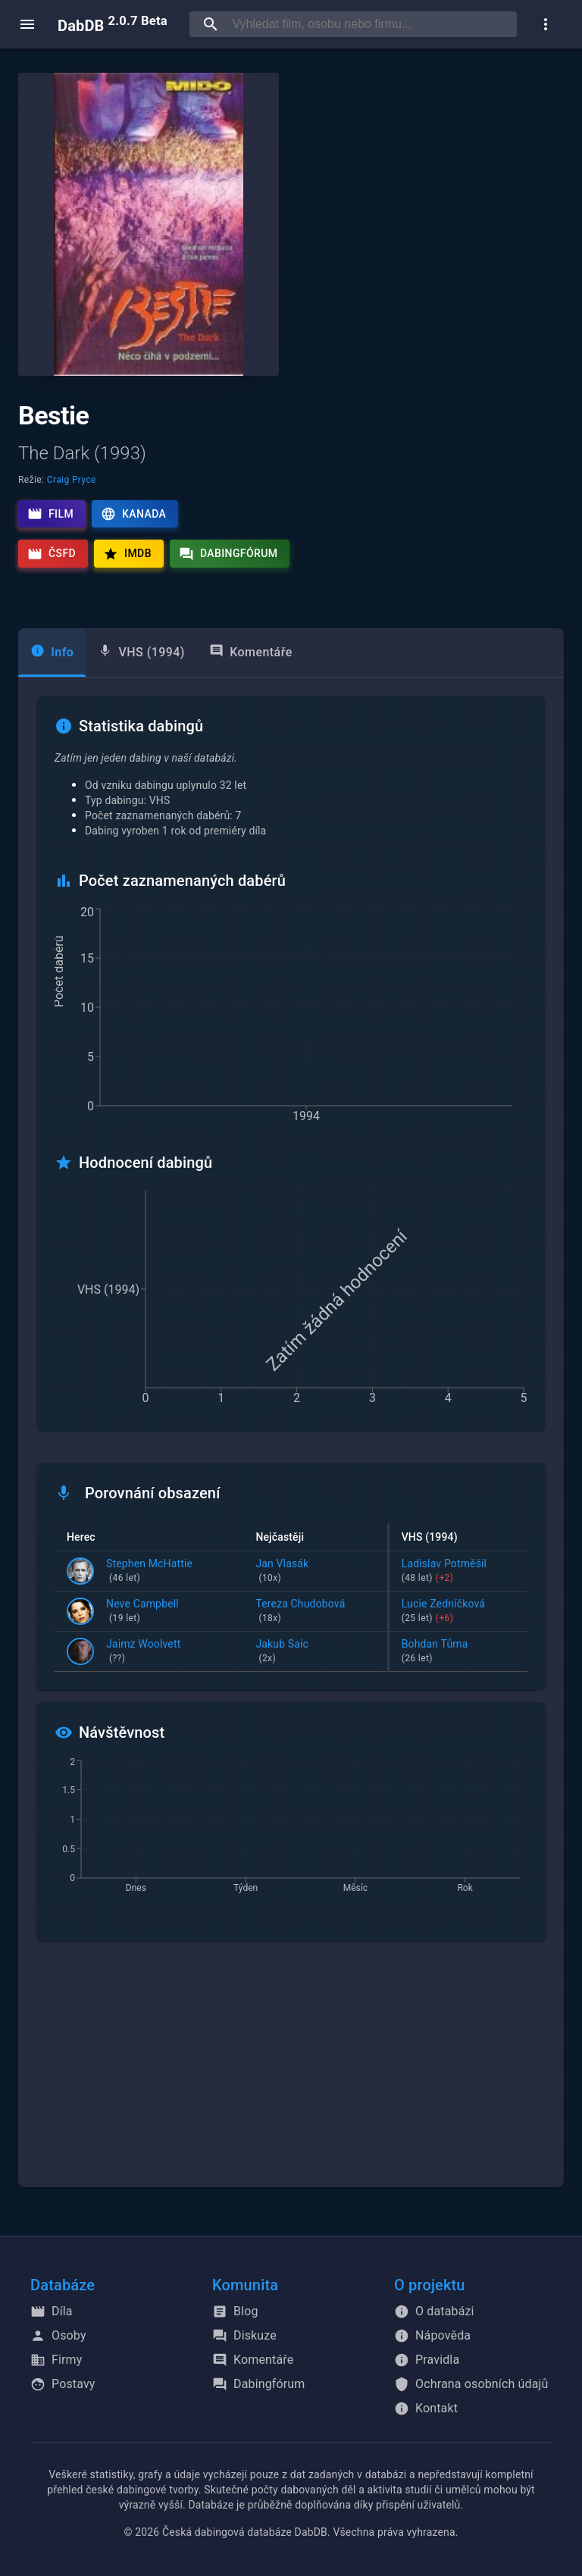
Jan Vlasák (314, 1571)
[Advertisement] (291, 2073)
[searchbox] (371, 24)
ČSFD (51, 554)
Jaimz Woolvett (143, 1652)
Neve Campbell (142, 1612)
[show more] (545, 24)
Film (50, 513)
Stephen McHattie (149, 1571)
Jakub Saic (314, 1652)
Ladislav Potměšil (458, 1571)
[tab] (52, 652)
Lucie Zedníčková (458, 1612)
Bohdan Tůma (458, 1652)
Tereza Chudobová (314, 1612)
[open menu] (27, 24)
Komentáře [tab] (251, 651)
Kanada (133, 513)
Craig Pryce (71, 479)
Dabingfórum (228, 554)
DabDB (112, 24)
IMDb (127, 554)
